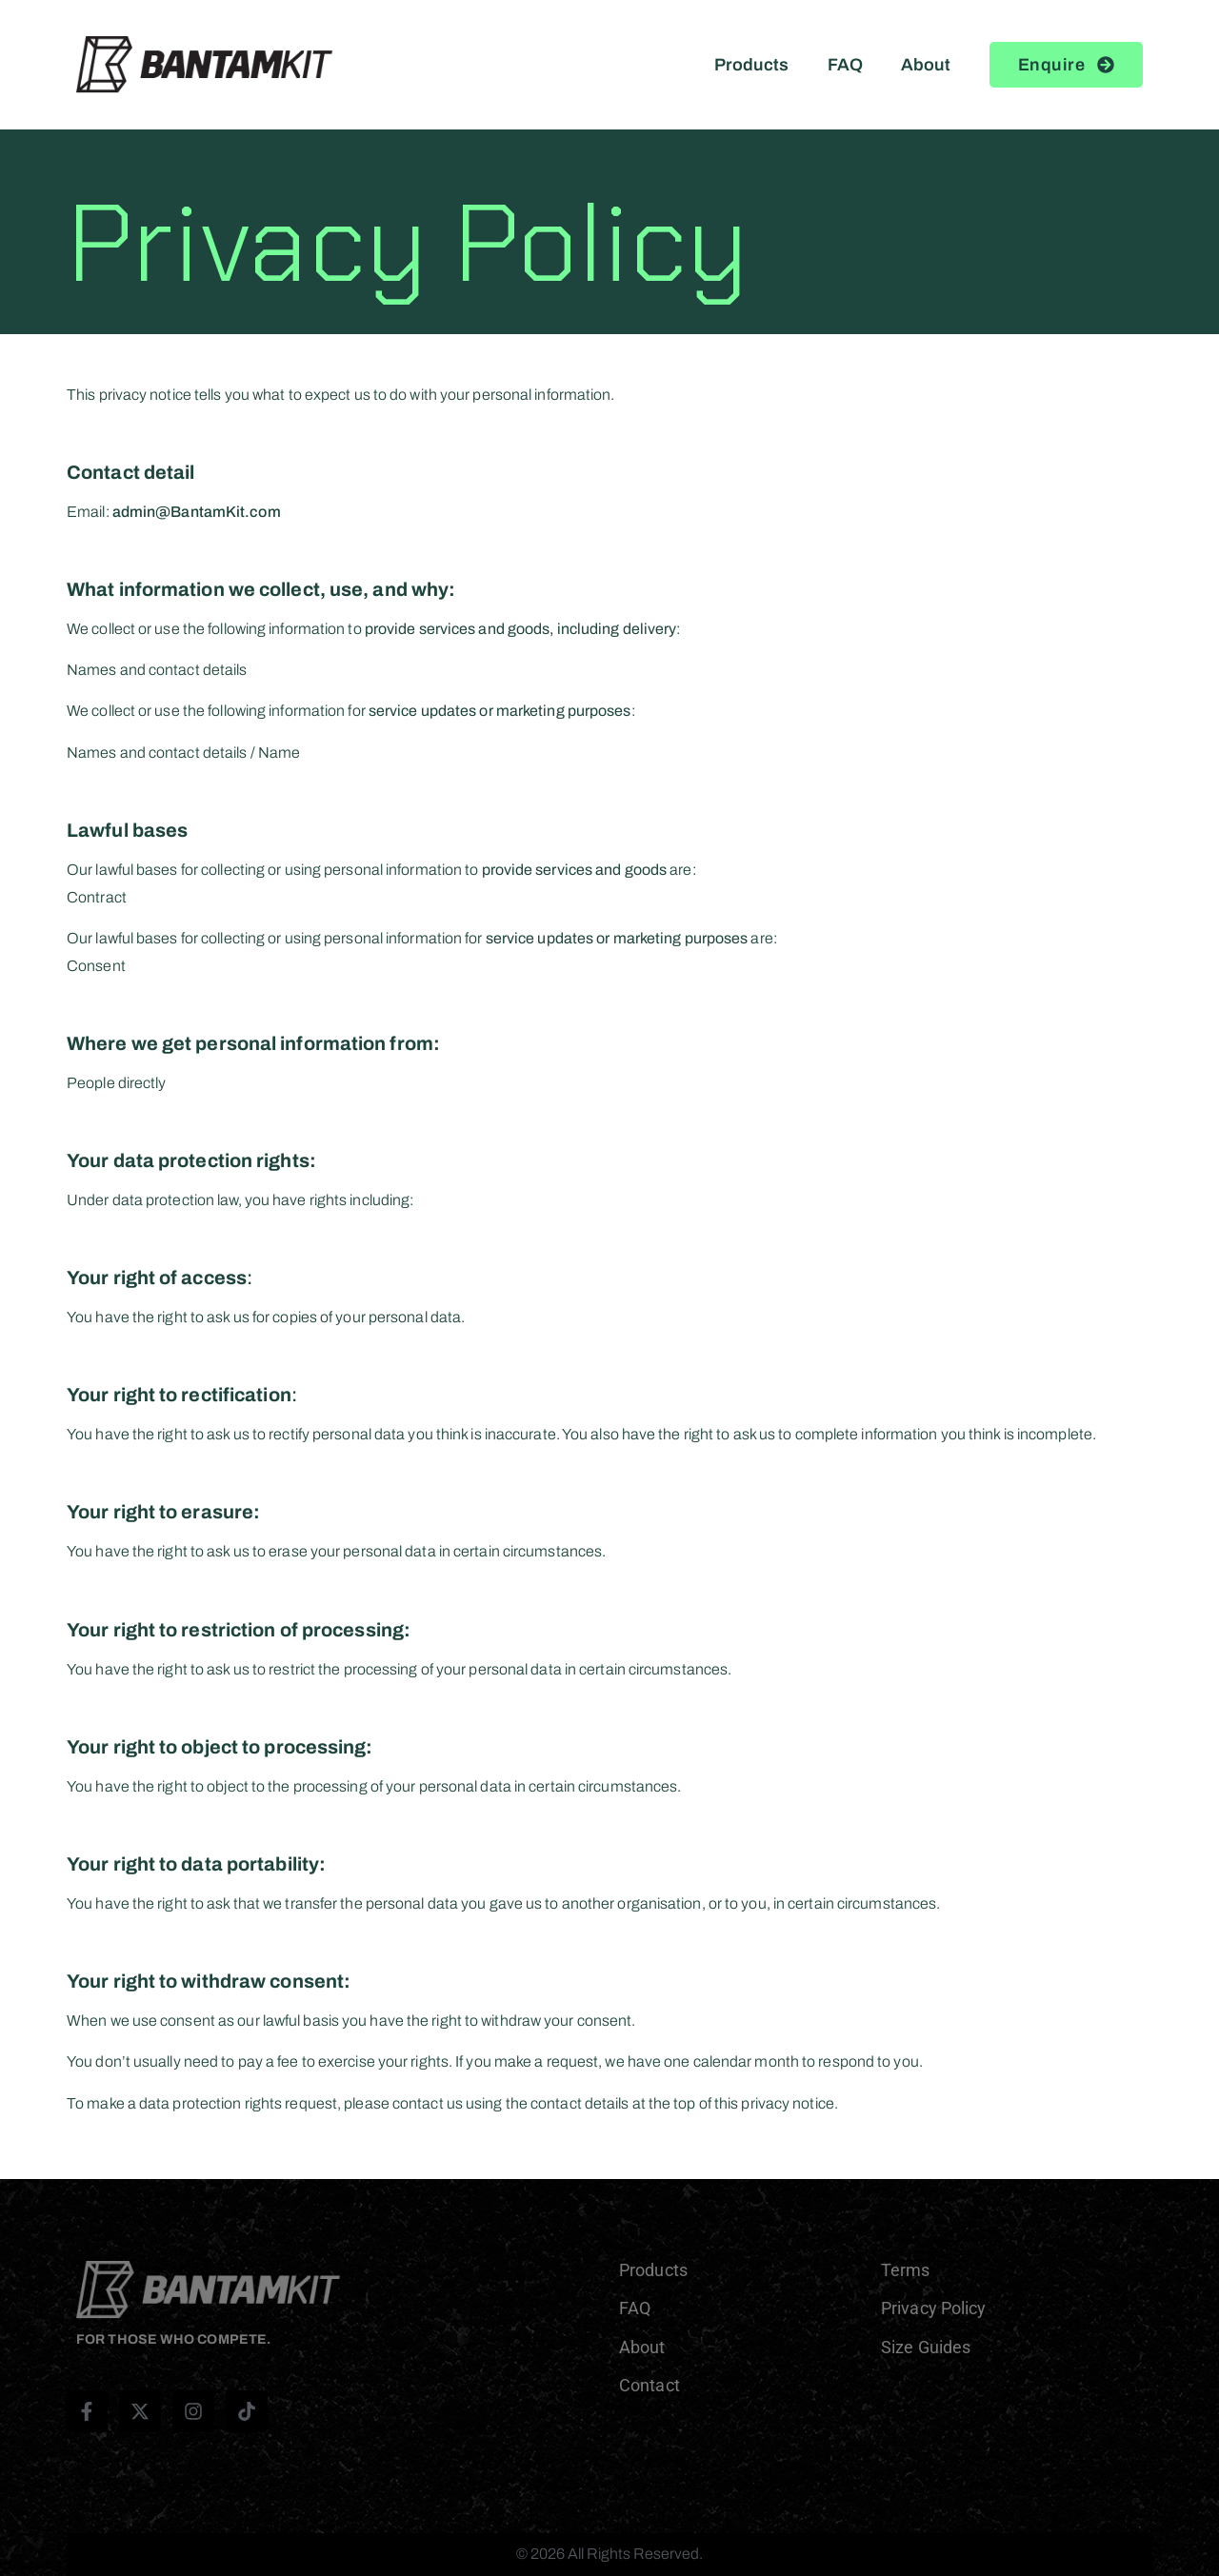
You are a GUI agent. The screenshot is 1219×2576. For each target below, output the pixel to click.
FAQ (845, 64)
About (926, 64)
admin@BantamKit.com (196, 512)
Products (751, 64)
